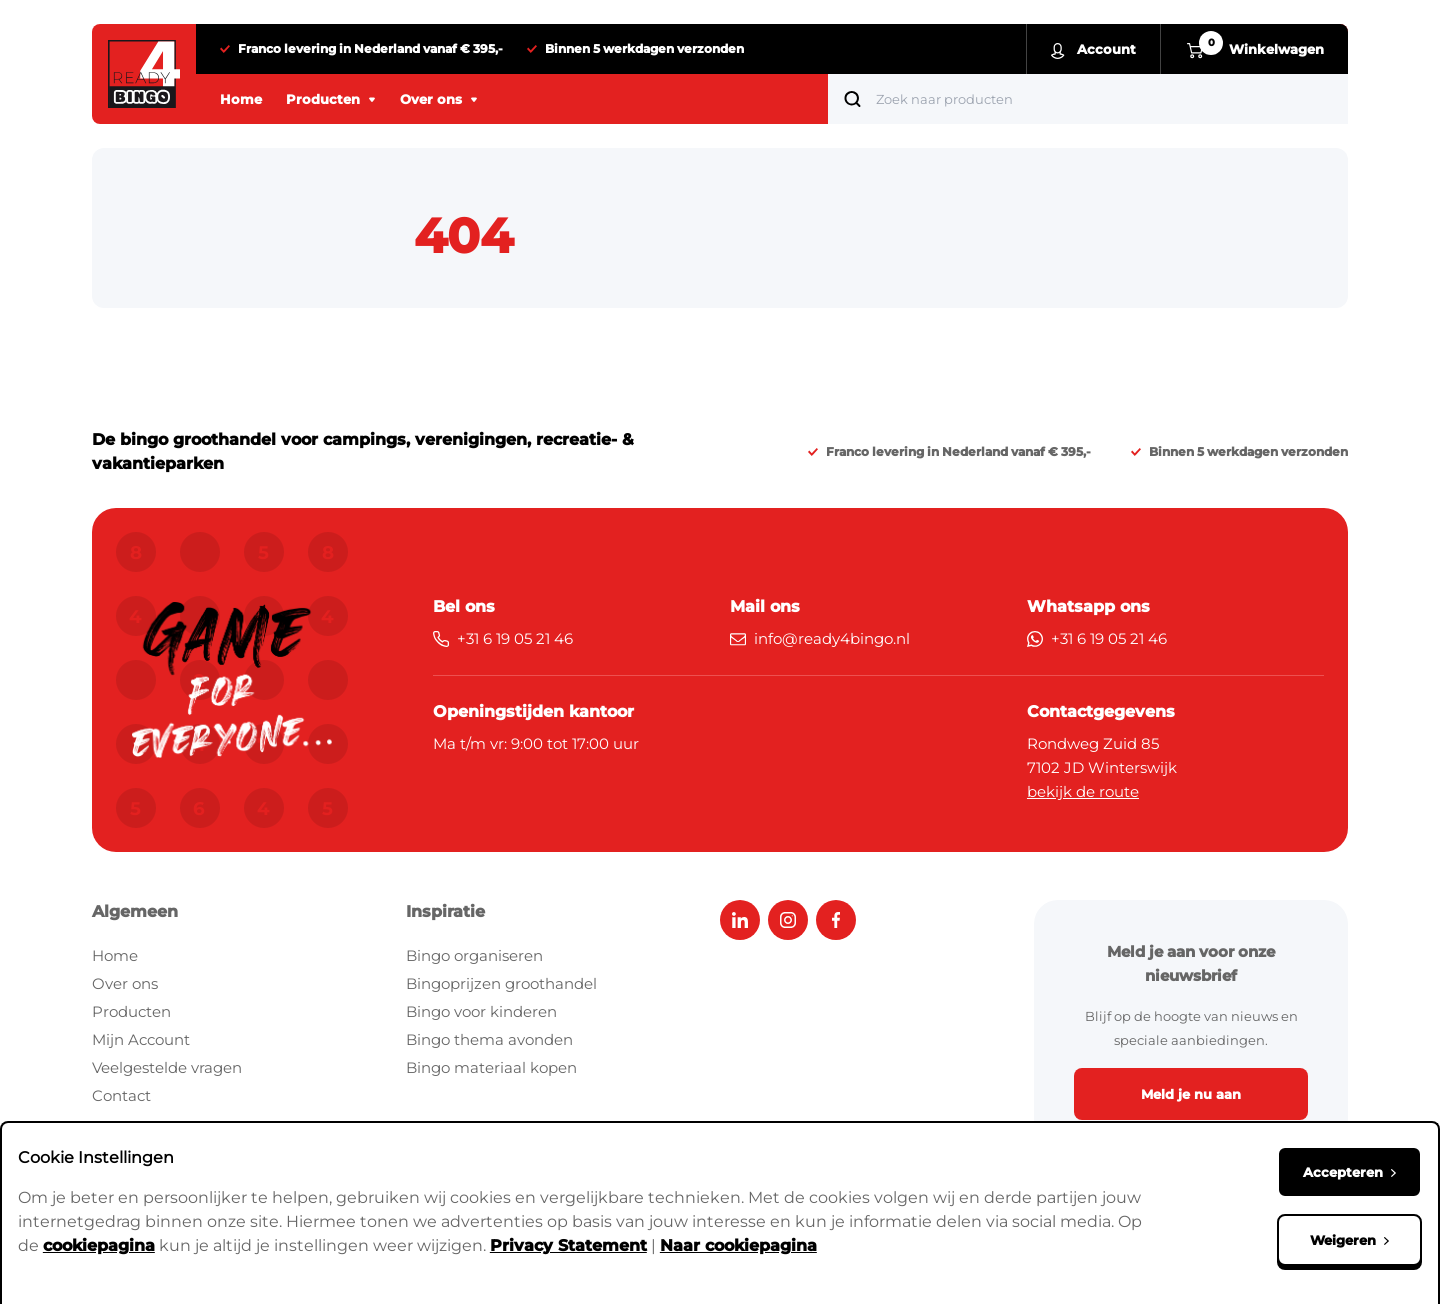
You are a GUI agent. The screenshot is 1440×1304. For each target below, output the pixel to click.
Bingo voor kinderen (481, 1011)
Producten (131, 1011)
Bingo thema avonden (489, 1039)
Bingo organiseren (474, 955)
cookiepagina (99, 1243)
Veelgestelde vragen (167, 1067)
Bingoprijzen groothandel (501, 983)
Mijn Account (141, 1039)
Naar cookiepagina (738, 1243)
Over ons (125, 983)
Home (115, 955)
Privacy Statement (568, 1243)
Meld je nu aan (1191, 1094)
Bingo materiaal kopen (491, 1067)
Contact (121, 1095)
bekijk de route (1083, 791)
